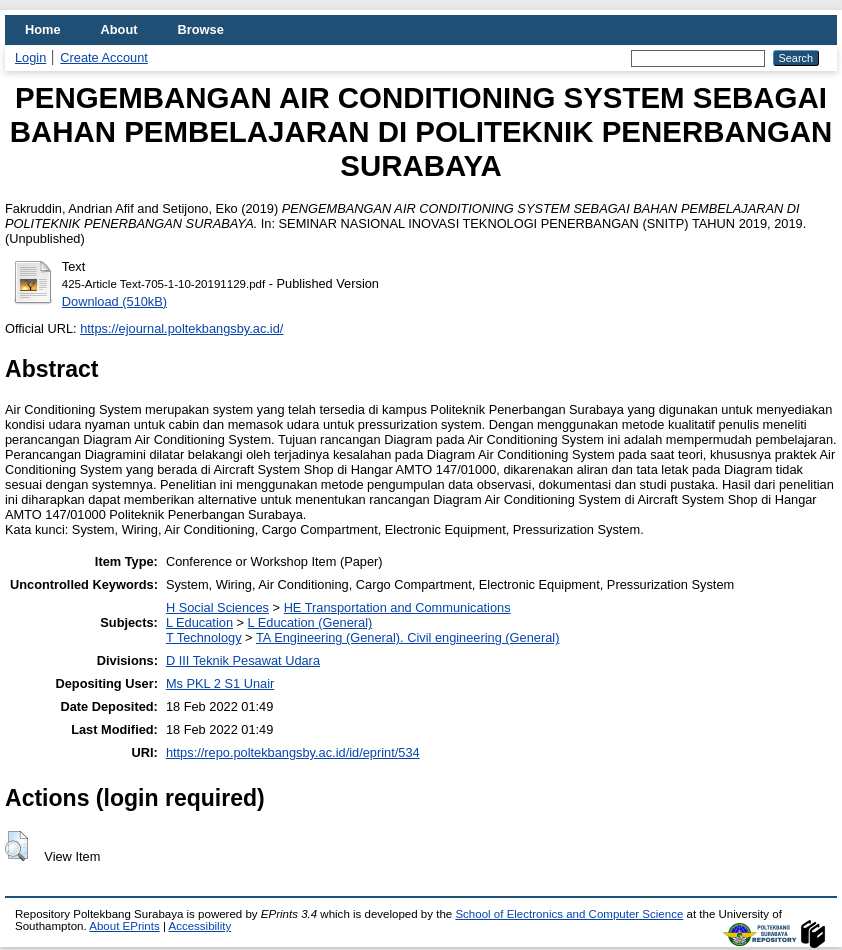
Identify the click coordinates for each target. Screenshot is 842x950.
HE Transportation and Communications (397, 607)
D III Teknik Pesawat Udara (243, 660)
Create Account (104, 57)
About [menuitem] (119, 29)
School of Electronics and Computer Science (569, 914)
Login (30, 57)
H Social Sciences (217, 607)
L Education (199, 622)
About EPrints (124, 926)
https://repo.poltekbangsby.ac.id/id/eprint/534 (293, 752)
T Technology (204, 637)
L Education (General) (310, 622)
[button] (16, 846)
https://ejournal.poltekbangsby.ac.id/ (181, 328)
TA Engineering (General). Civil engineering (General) (407, 637)
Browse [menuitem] (201, 29)
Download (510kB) (114, 301)
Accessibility (199, 926)
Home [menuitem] (43, 29)
